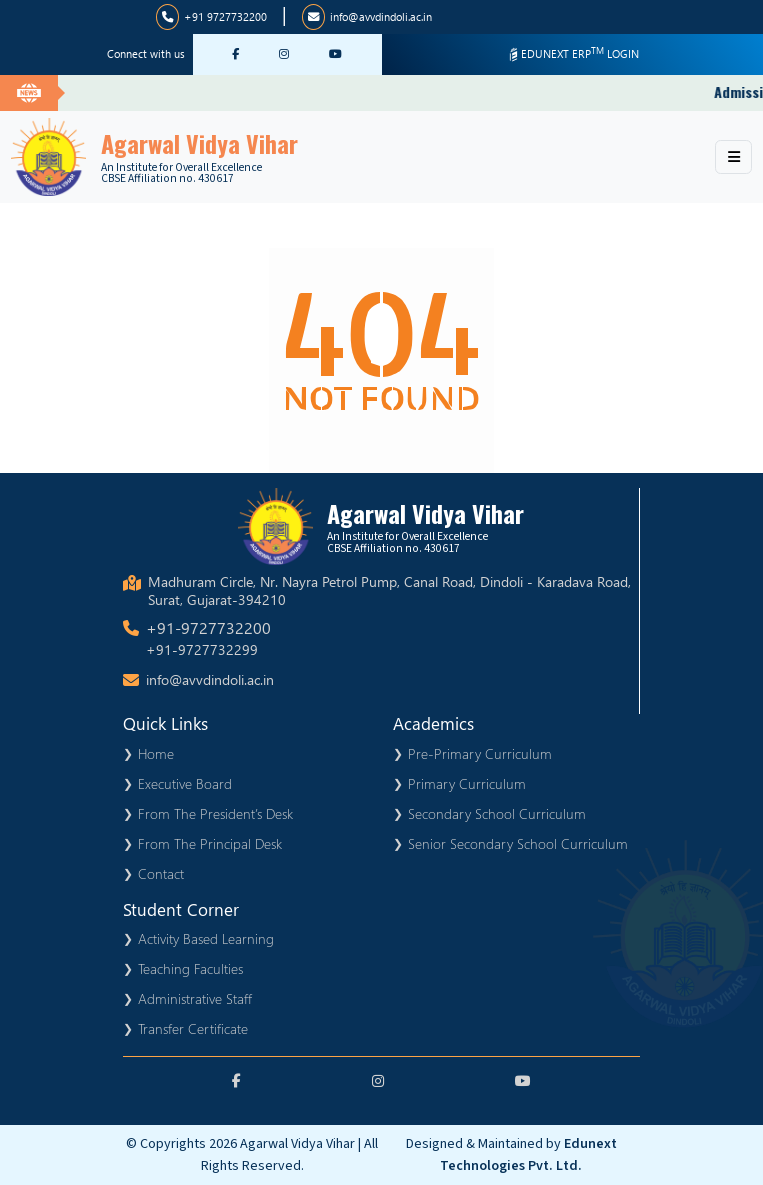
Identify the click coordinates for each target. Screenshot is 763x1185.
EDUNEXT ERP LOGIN (572, 53)
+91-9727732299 (202, 649)
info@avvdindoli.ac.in (367, 17)
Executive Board (185, 783)
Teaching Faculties (190, 968)
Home (156, 753)
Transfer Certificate (193, 1028)
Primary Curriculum (467, 783)
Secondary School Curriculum (497, 813)
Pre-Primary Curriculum (480, 753)
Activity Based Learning (206, 938)
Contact (161, 873)
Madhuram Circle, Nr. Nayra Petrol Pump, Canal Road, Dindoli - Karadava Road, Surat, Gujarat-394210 (389, 591)
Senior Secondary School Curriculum (518, 843)
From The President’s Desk (215, 813)
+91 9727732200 (211, 17)
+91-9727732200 (208, 627)
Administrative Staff (195, 998)
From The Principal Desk (210, 843)
